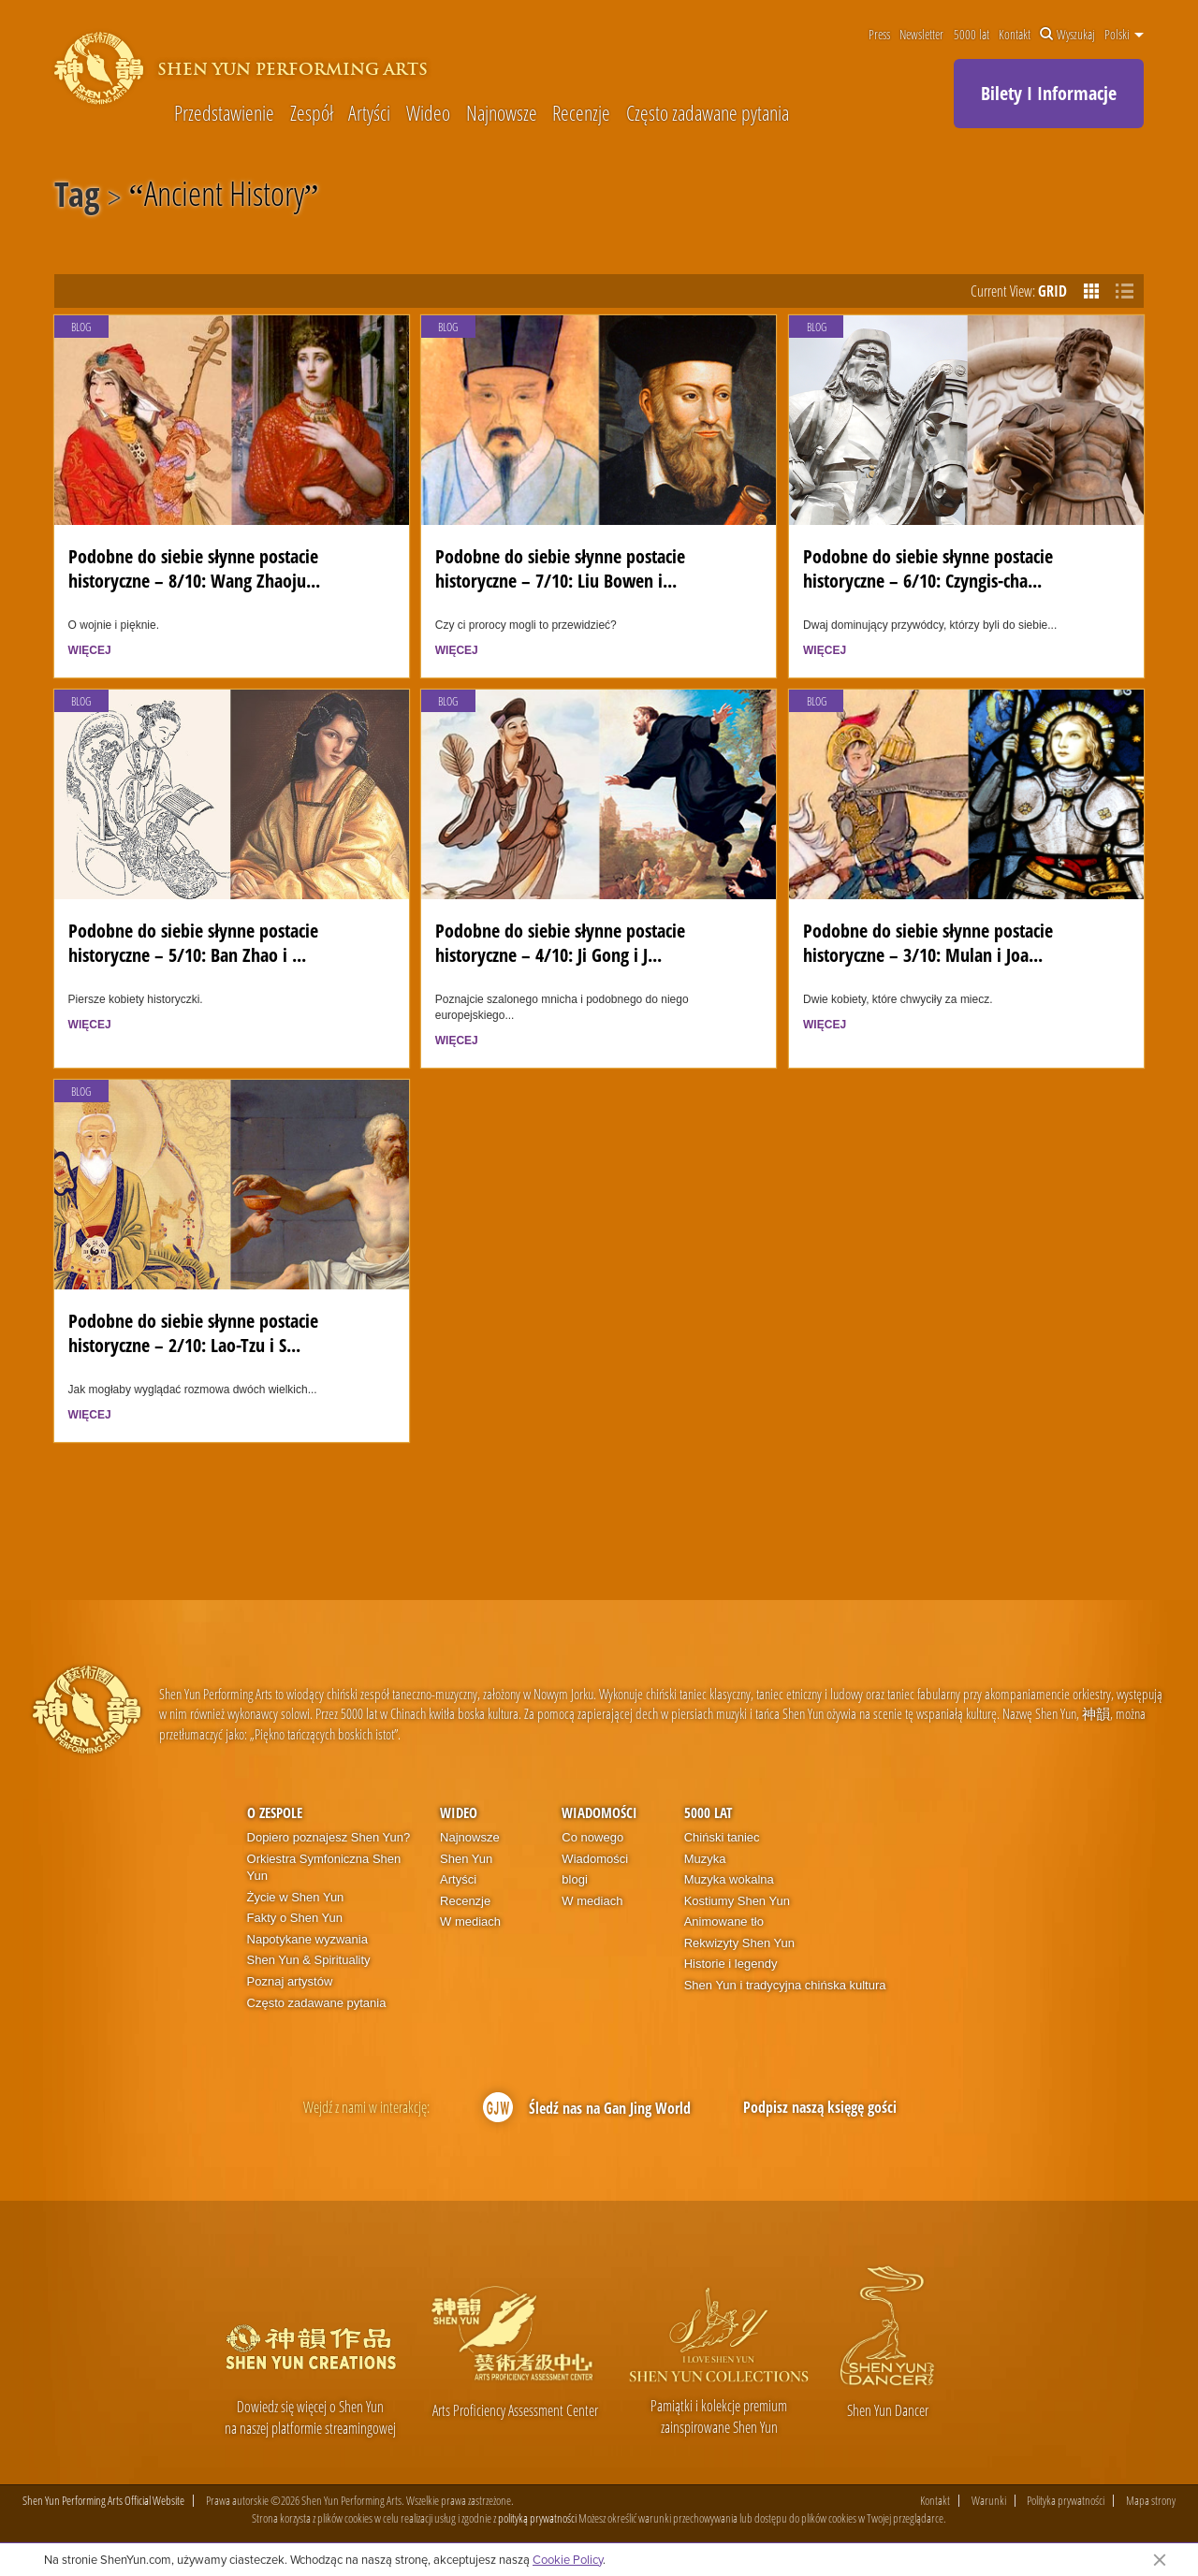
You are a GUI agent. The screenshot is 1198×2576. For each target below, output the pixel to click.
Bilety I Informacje (1049, 93)
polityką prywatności (537, 2518)
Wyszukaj (1067, 34)
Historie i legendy (731, 1964)
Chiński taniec (722, 1837)
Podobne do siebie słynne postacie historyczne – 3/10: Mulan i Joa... (928, 942)
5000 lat (971, 34)
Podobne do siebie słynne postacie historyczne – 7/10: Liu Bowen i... (560, 567)
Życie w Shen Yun (295, 1897)
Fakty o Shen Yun (295, 1918)
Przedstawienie (224, 112)
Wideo (428, 112)
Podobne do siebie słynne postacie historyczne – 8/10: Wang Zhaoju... (194, 567)
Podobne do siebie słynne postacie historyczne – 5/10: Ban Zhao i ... (193, 942)
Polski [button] (1124, 34)
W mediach (470, 1921)
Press (879, 34)
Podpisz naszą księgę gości (820, 2107)
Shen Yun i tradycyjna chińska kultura (785, 1985)
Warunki (989, 2501)
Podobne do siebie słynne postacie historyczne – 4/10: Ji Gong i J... (560, 942)
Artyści (369, 112)
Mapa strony (1151, 2501)
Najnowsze (501, 112)
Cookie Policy (568, 2559)
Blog (81, 327)
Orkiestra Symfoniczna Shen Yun (324, 1868)
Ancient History (224, 197)
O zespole (274, 1812)
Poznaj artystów (290, 1981)
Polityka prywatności (1065, 2501)
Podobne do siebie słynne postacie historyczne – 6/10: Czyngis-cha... (928, 567)
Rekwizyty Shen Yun (739, 1943)
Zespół (311, 112)
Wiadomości (599, 1812)
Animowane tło (724, 1921)
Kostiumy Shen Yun (737, 1901)
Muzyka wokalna (729, 1879)
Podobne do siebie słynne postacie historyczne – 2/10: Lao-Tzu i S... (193, 1332)
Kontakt (1014, 34)
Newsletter (921, 34)
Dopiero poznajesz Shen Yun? (329, 1837)
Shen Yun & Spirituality (309, 1960)
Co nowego (592, 1837)
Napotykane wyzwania (307, 1939)
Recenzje (581, 112)
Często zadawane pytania (707, 112)
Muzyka (705, 1859)
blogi (574, 1879)
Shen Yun (466, 1859)
